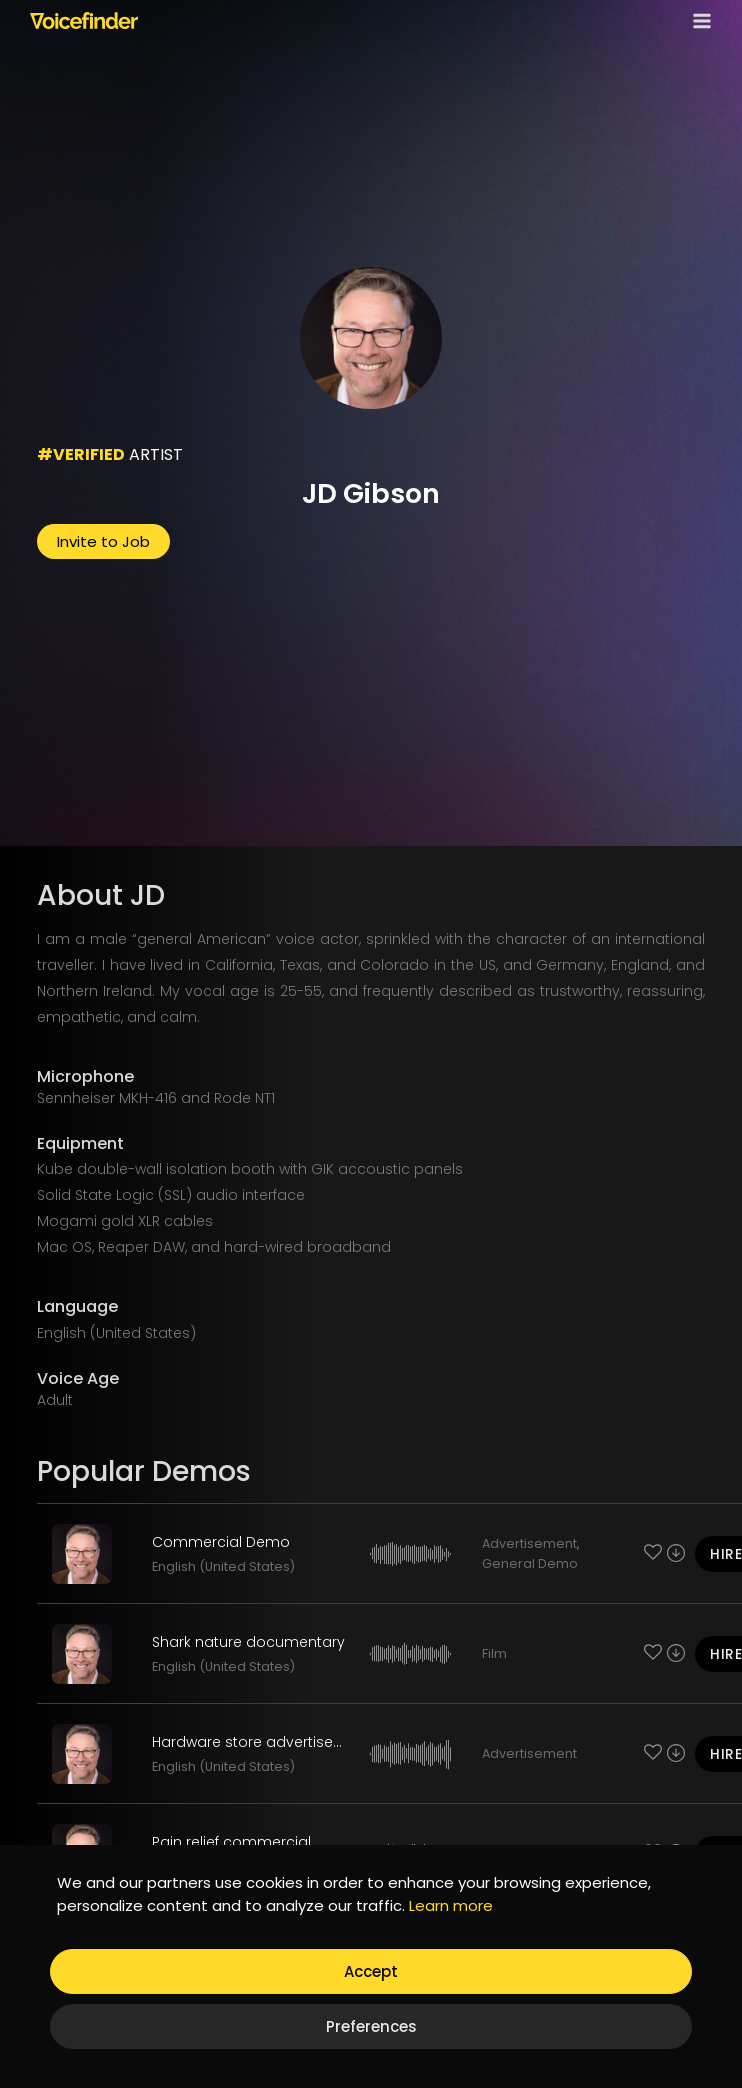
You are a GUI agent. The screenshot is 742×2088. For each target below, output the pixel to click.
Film (494, 1653)
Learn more (451, 1905)
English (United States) (223, 1566)
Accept (371, 1971)
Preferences (371, 2026)
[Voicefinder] (84, 20)
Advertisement (529, 1543)
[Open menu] (698, 20)
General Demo (530, 1563)
